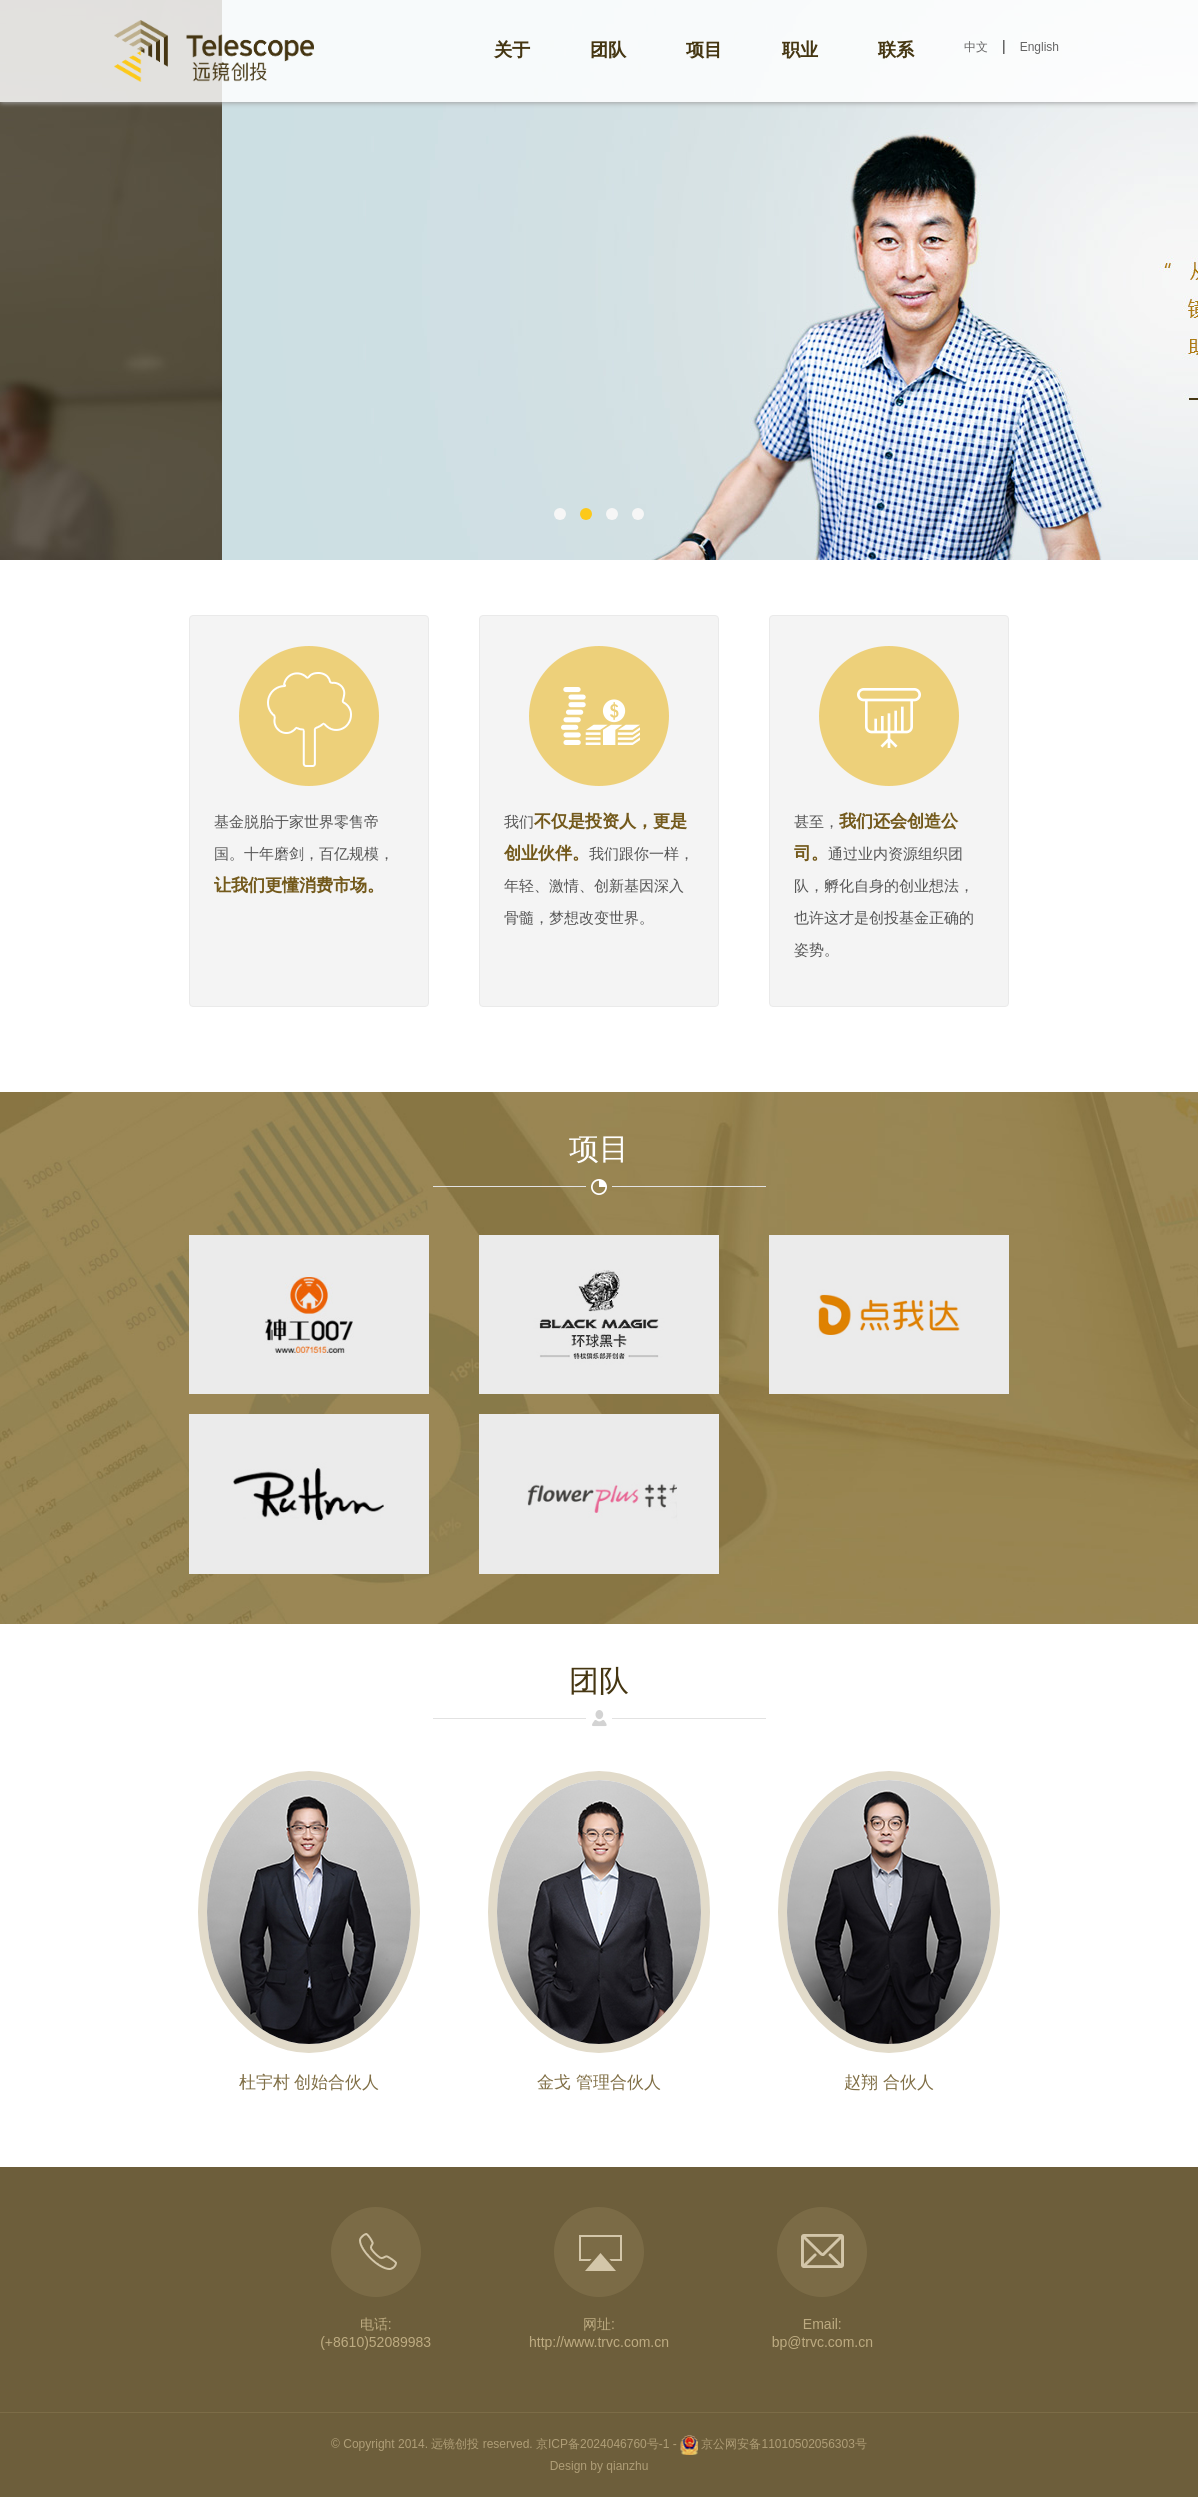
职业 (800, 50)
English (1039, 47)
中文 (976, 47)
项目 (704, 50)
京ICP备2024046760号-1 (602, 2444)
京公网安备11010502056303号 (783, 2444)
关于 (512, 50)
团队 (608, 50)
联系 (896, 50)
